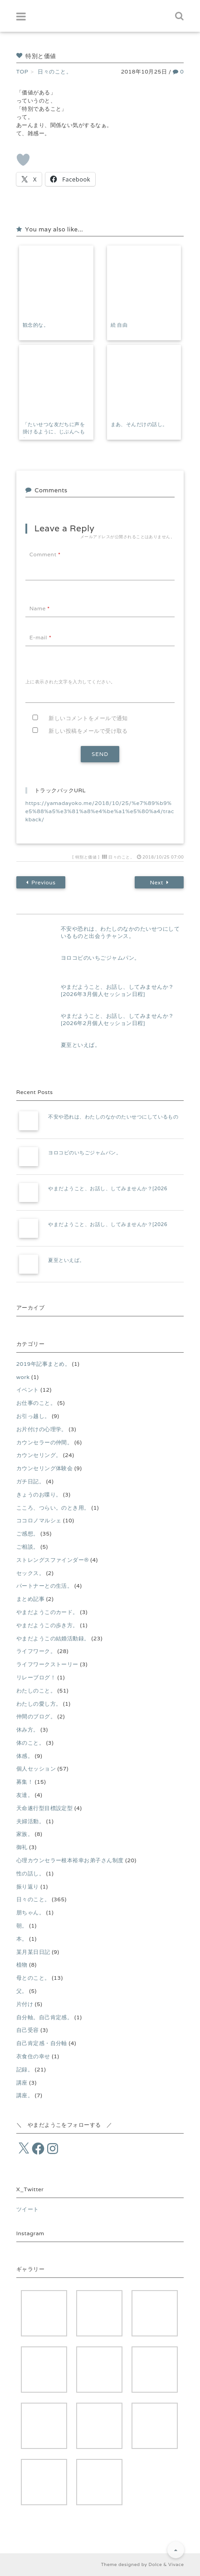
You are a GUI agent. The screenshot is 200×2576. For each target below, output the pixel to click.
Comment (45, 554)
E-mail (40, 637)
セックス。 (30, 1573)
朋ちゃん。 (30, 1912)
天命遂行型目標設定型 (44, 1808)
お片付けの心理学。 (41, 1429)
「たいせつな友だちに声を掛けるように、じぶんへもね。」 (54, 432)
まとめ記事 (30, 1598)
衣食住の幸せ (33, 2056)
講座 (22, 2082)
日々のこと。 (121, 857)
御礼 (22, 1847)
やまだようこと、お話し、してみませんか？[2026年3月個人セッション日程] (117, 990)
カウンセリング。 (39, 1455)
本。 (22, 1938)
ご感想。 (27, 1533)
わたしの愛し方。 (39, 1703)
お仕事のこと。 (36, 1402)
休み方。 (27, 1729)
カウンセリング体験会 (44, 1468)
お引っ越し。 (33, 1416)
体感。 (24, 1755)
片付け (24, 2004)
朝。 (22, 1925)
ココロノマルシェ (39, 1520)
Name (39, 608)
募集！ (24, 1781)
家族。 (24, 1833)
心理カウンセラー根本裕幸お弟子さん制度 (70, 1860)
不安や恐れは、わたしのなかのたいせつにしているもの (113, 1117)
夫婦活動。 (30, 1821)
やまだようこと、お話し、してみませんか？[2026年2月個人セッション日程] (117, 1019)
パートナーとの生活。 (44, 1585)
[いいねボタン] (23, 160)
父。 (22, 1990)
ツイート (27, 2209)
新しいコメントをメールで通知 (88, 718)
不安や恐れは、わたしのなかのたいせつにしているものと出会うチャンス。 (120, 932)
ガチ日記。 (30, 1481)
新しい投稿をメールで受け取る (88, 731)
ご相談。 (27, 1546)
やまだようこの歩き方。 (47, 1625)
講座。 (24, 2095)
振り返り (27, 1886)
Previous (40, 882)
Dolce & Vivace (166, 2564)
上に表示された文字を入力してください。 (70, 682)
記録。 (24, 2069)
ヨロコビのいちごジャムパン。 (100, 957)
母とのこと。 (33, 1977)
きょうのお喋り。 (39, 1494)
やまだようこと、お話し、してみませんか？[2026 (107, 1188)
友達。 (24, 1794)
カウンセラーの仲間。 (44, 1442)
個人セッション (36, 1768)
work (23, 1377)
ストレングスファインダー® (52, 1559)
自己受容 (27, 2029)
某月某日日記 (33, 1951)
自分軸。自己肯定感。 (44, 2017)
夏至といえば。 (80, 1044)
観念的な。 (36, 325)
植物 (22, 1964)
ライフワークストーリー (47, 1664)
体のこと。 (30, 1742)
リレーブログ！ (36, 1677)
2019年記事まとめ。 (43, 1363)
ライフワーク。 (36, 1651)
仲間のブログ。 (36, 1716)
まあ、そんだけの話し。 (139, 424)
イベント (27, 1389)
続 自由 (119, 325)
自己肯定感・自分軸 (41, 2043)
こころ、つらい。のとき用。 (53, 1507)
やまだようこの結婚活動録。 (53, 1638)
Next (159, 882)
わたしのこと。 (36, 1690)
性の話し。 (30, 1873)
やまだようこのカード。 (47, 1612)
